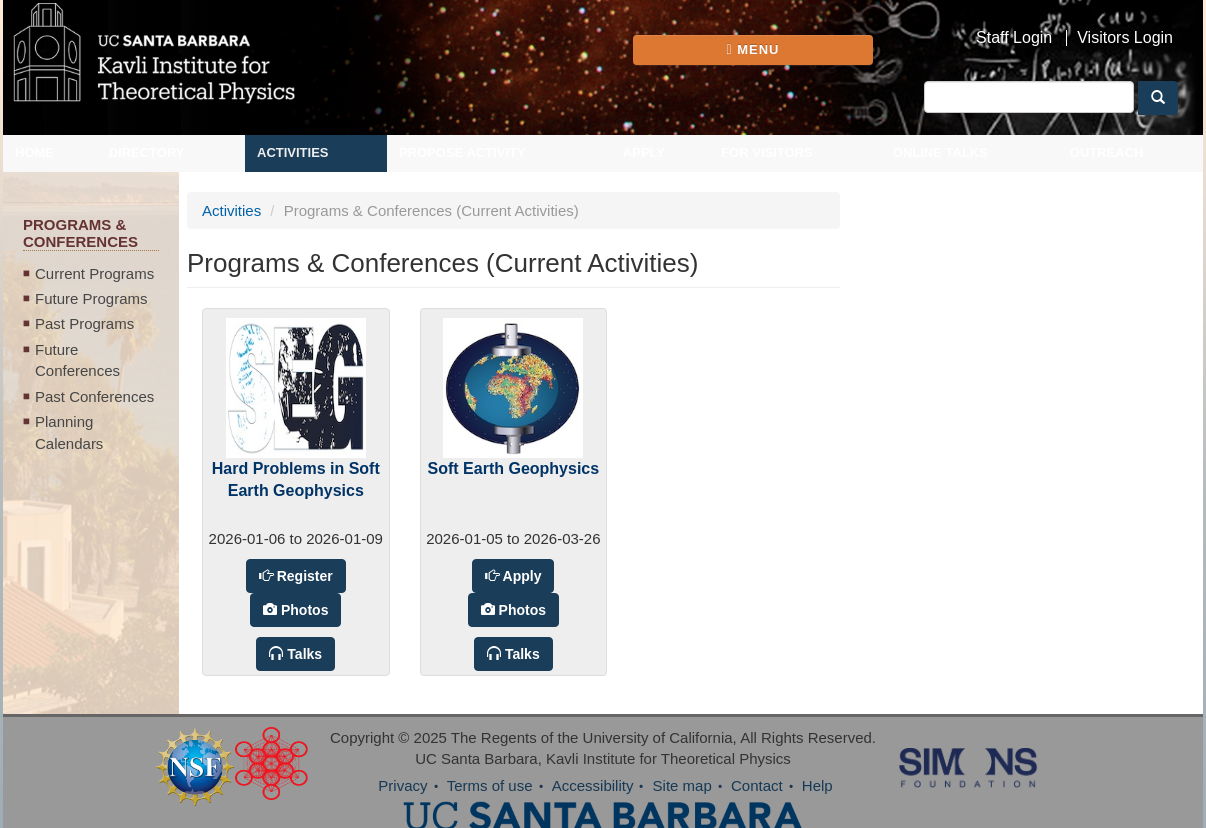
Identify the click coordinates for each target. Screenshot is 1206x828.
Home (34, 152)
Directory (147, 152)
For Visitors (767, 152)
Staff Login (1014, 38)
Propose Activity (462, 152)
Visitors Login (1125, 38)
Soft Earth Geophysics (514, 468)
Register (303, 576)
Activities (293, 152)
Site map (682, 785)
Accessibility (593, 785)
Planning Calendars (69, 432)
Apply (644, 152)
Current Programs (94, 273)
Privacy (402, 785)
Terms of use (490, 785)
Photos (302, 610)
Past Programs (84, 323)
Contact (757, 785)
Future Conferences (77, 360)
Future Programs (91, 298)
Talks (302, 654)
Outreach (1107, 152)
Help (817, 785)
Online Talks (940, 152)
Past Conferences (94, 396)
